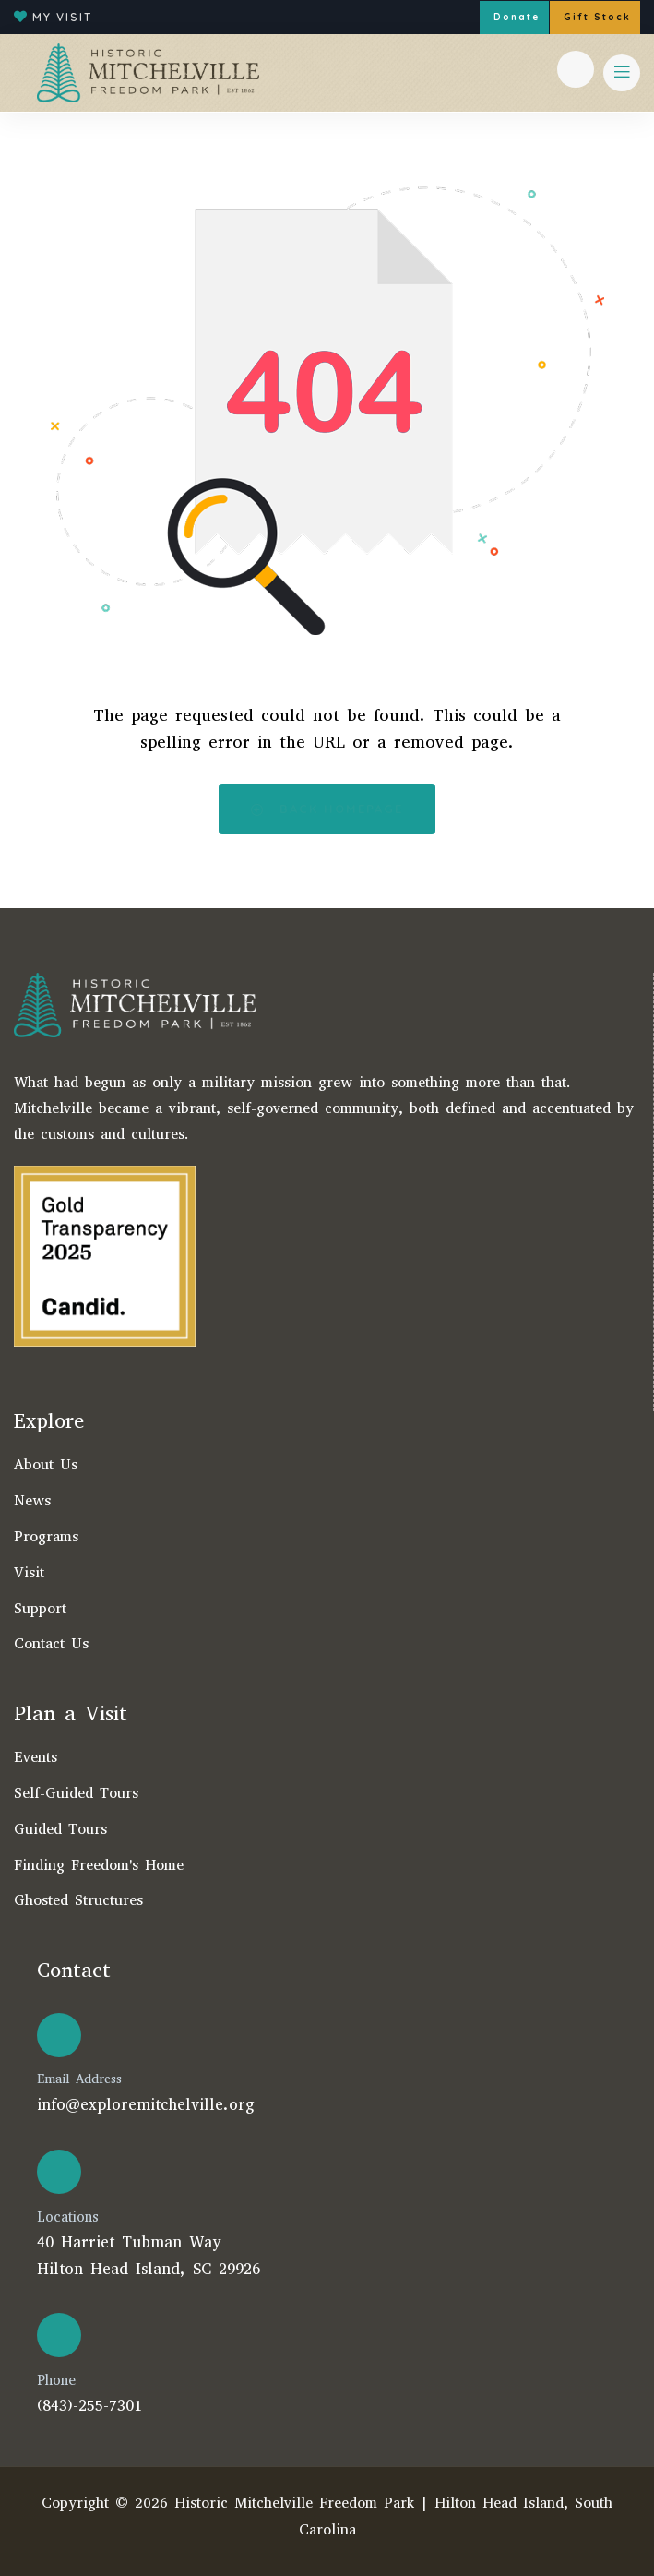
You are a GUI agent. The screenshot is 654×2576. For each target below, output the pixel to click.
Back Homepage (327, 808)
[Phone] (59, 2335)
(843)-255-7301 (89, 2405)
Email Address (79, 2079)
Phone (56, 2380)
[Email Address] (59, 2035)
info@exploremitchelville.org (146, 2104)
